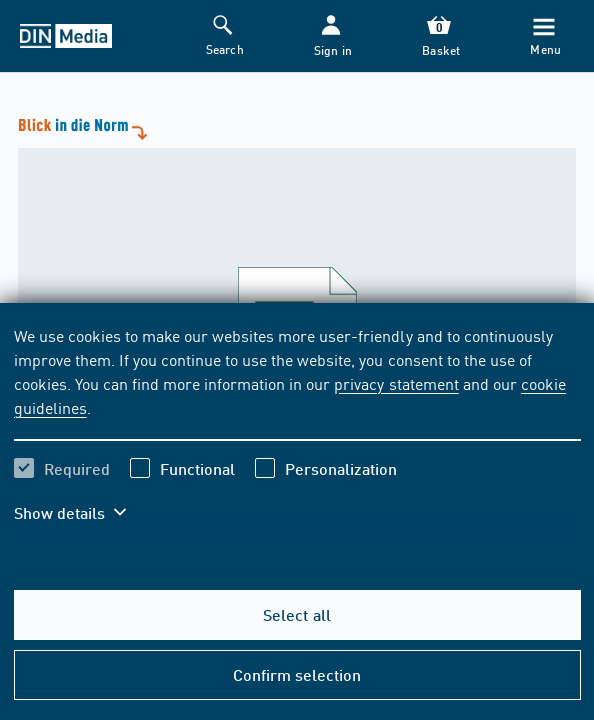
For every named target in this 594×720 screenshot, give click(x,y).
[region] (297, 436)
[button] (331, 36)
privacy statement (396, 383)
